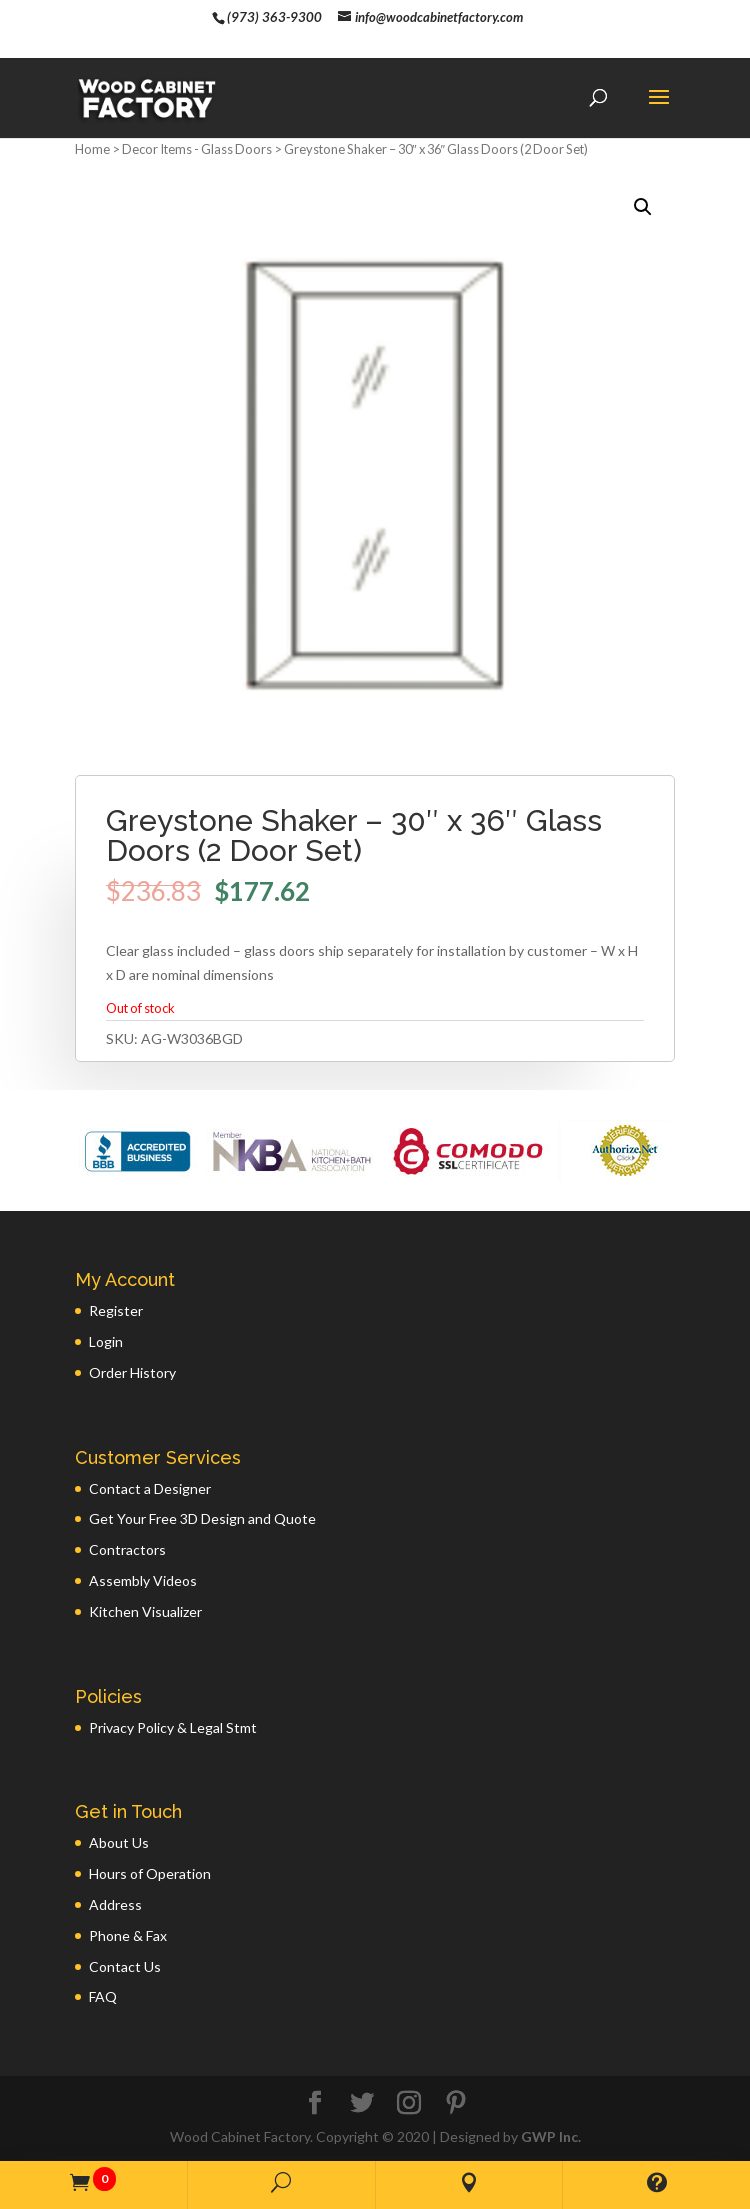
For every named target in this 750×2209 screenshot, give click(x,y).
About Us (119, 1842)
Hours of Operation (150, 1873)
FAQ (103, 1996)
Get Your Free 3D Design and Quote (202, 1518)
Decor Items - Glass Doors (197, 149)
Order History (132, 1372)
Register (116, 1310)
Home (92, 149)
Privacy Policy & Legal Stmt (173, 1727)
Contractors (127, 1549)
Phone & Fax (128, 1935)
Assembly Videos (143, 1580)
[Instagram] (409, 2103)
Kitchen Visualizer (145, 1611)
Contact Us (125, 1966)
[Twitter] (362, 2103)
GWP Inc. (551, 2136)
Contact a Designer (150, 1488)
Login (106, 1341)
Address (115, 1904)
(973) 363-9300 (274, 17)
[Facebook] (315, 2103)
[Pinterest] (456, 2103)
